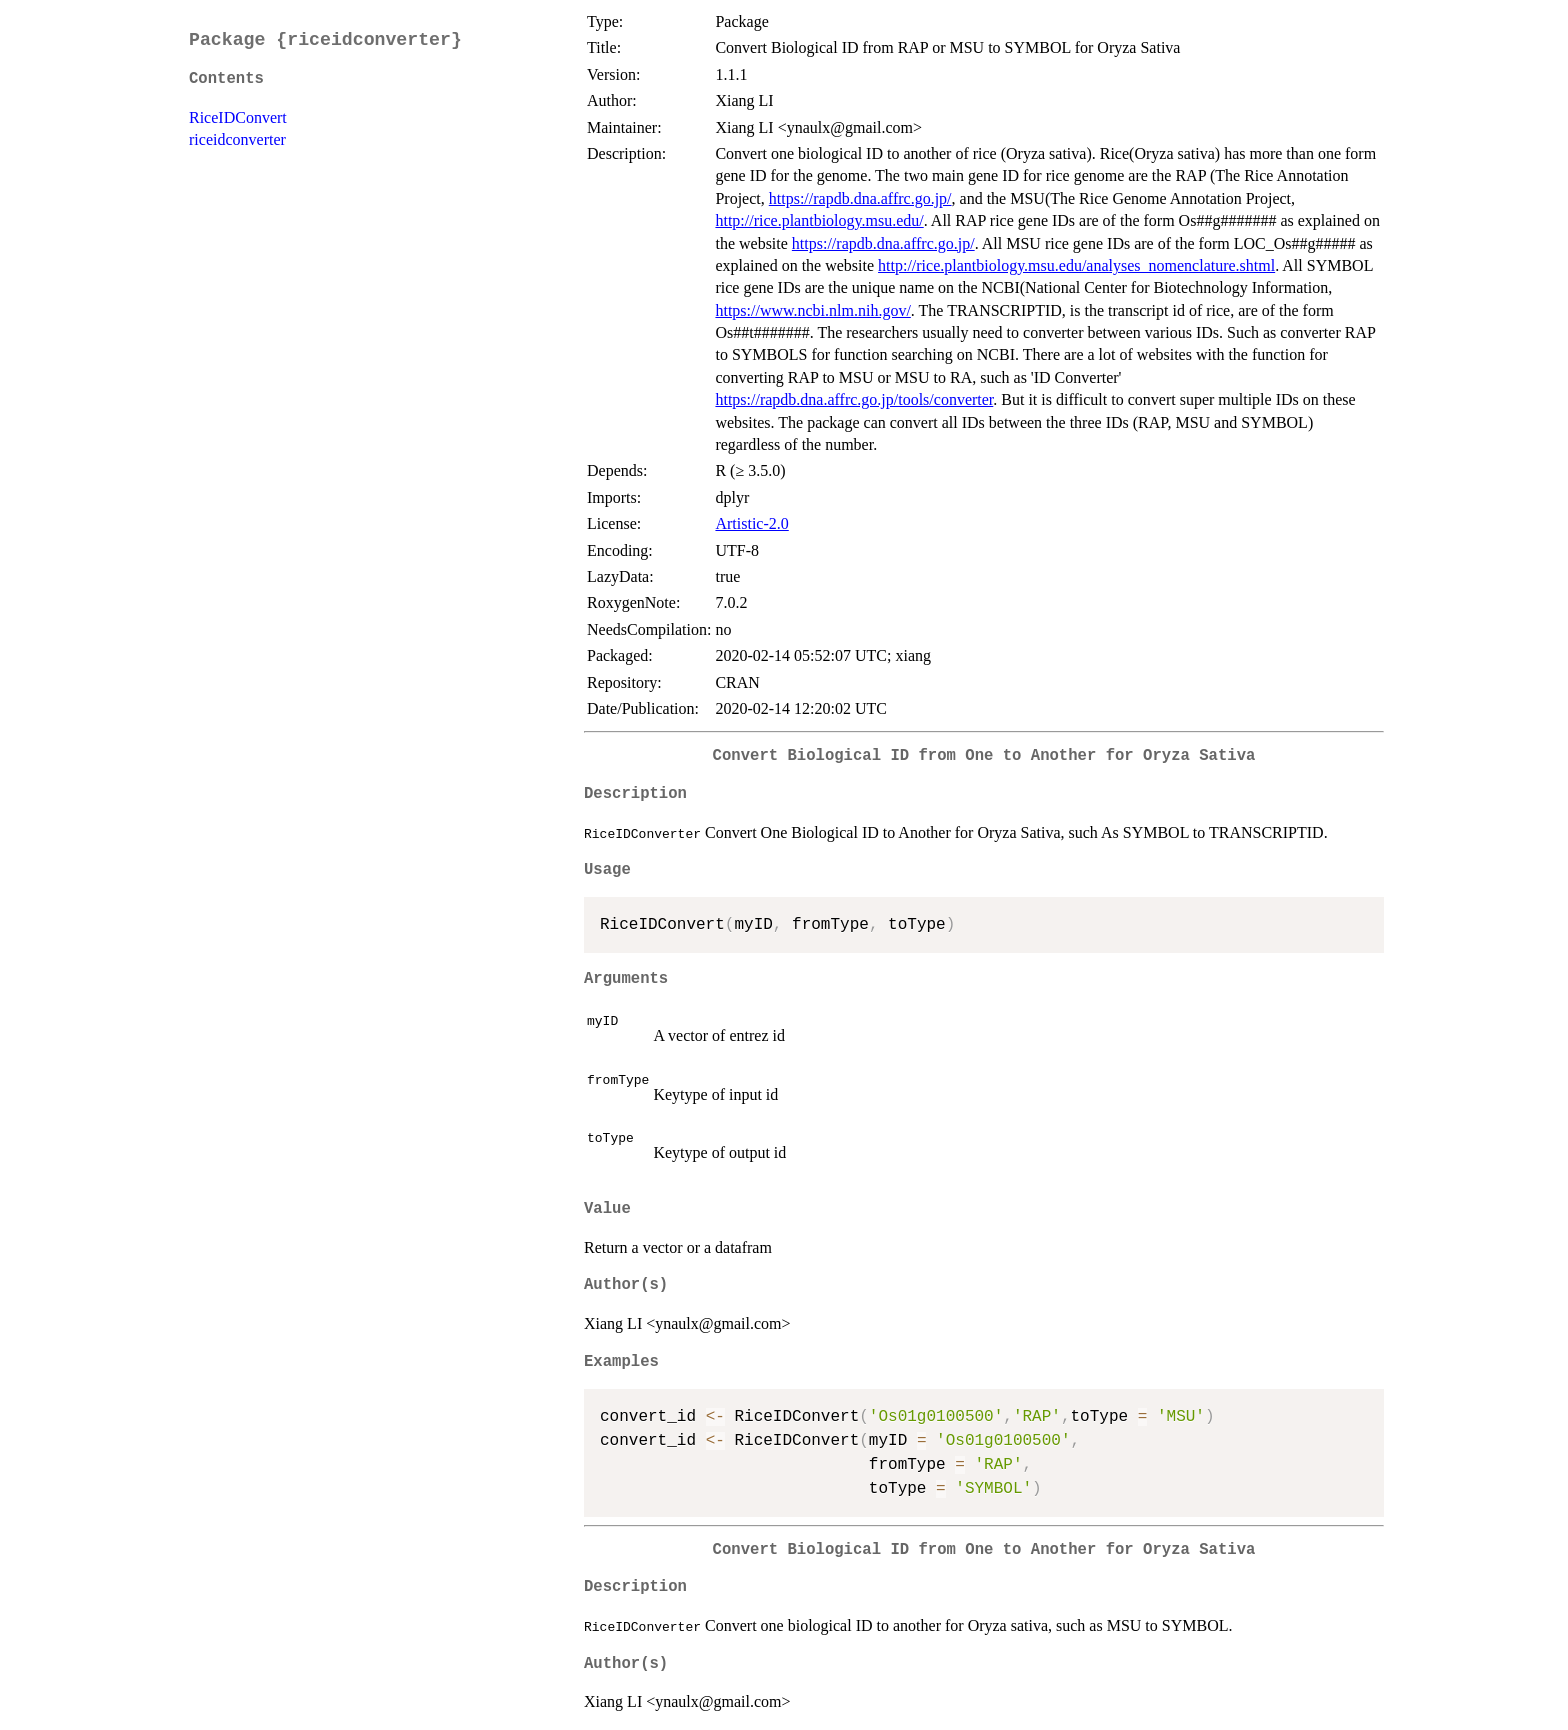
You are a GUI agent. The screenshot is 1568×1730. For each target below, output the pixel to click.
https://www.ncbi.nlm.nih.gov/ (812, 310)
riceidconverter (237, 139)
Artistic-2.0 (751, 523)
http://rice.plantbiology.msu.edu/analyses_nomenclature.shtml (1076, 265)
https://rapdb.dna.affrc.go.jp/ (860, 198)
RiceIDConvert (238, 117)
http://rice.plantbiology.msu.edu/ (819, 220)
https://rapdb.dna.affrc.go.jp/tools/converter (854, 399)
